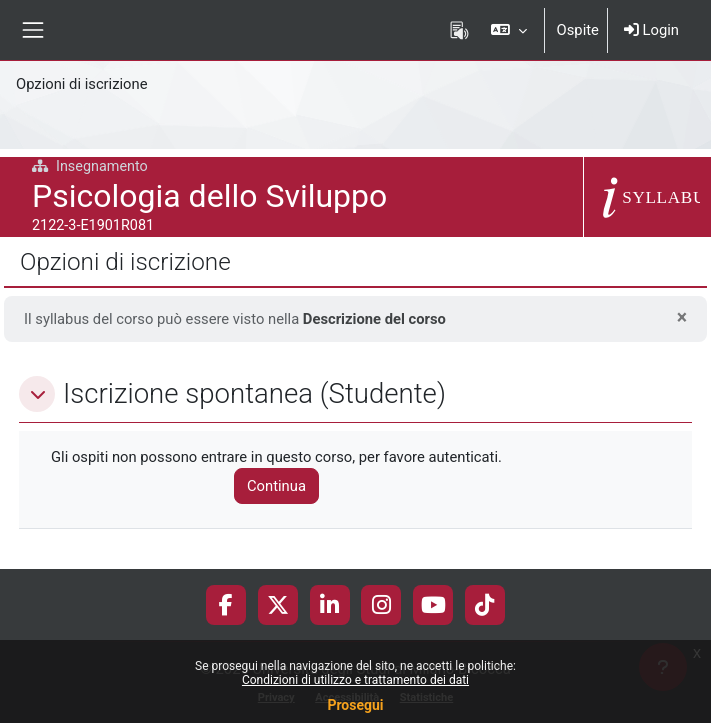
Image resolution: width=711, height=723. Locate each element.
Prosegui (355, 705)
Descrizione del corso (374, 319)
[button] (508, 30)
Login (651, 30)
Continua (276, 486)
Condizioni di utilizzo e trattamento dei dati (355, 680)
